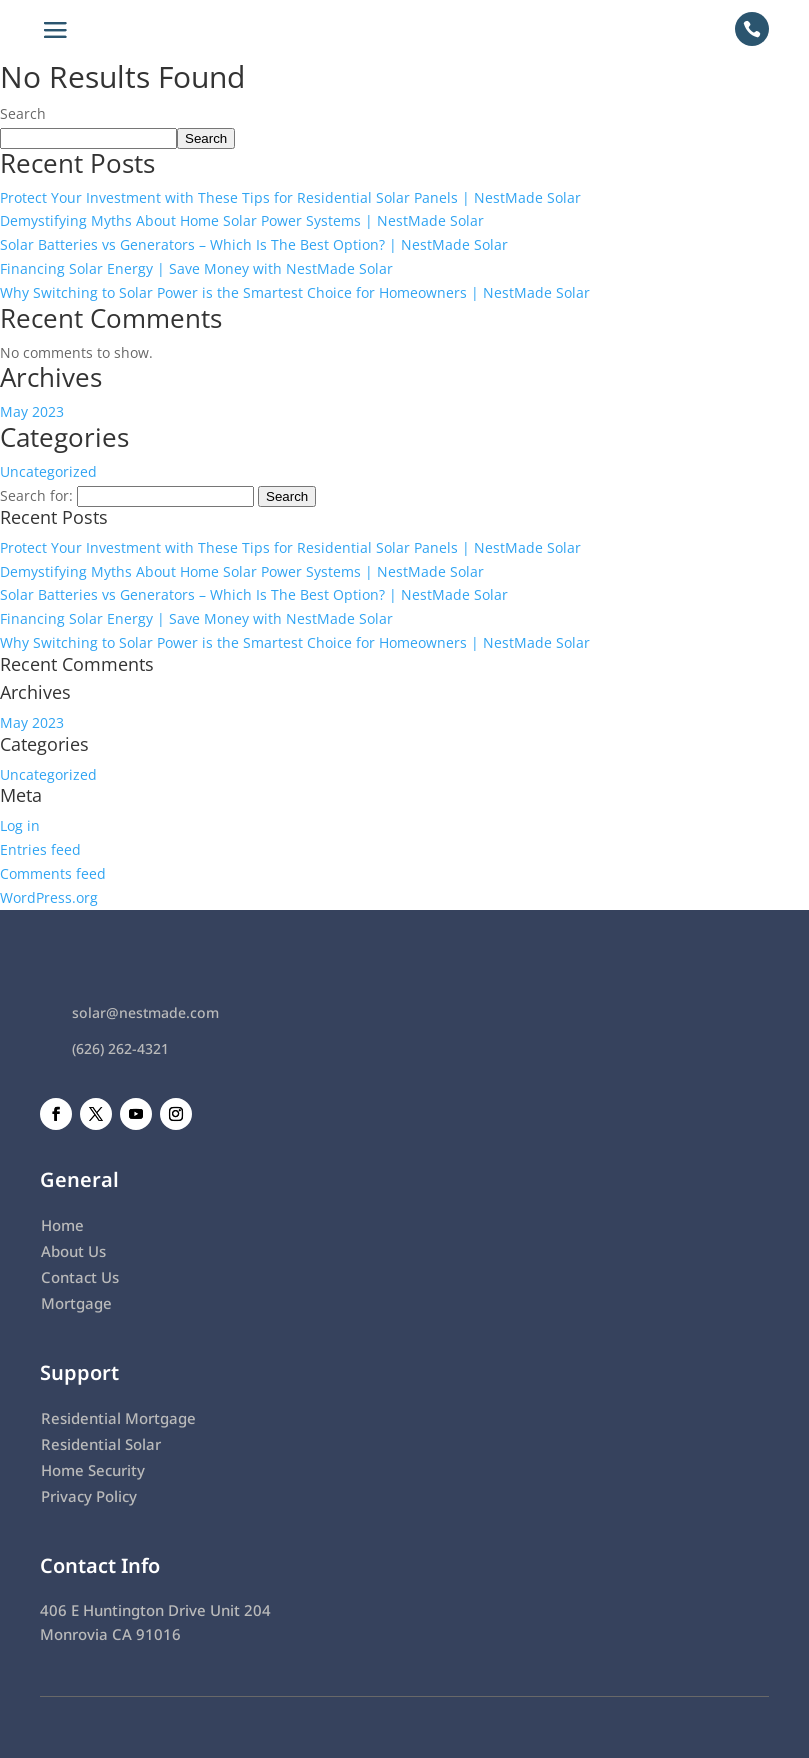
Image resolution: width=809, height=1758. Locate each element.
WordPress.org (49, 897)
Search (23, 113)
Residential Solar (101, 1444)
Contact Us (80, 1277)
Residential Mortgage (118, 1418)
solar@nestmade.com (145, 1012)
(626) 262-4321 (120, 1048)
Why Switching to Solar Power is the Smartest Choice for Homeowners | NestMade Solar (295, 292)
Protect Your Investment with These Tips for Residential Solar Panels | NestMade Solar (290, 197)
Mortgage (76, 1303)
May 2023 (32, 411)
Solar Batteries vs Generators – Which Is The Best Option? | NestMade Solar (254, 244)
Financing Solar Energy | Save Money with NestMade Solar (196, 268)
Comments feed (53, 873)
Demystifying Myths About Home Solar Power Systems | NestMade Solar (242, 220)
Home (62, 1225)
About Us (73, 1251)
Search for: (36, 495)
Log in (20, 825)
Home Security (93, 1470)
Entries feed (40, 849)
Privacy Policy (89, 1496)
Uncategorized (48, 471)
